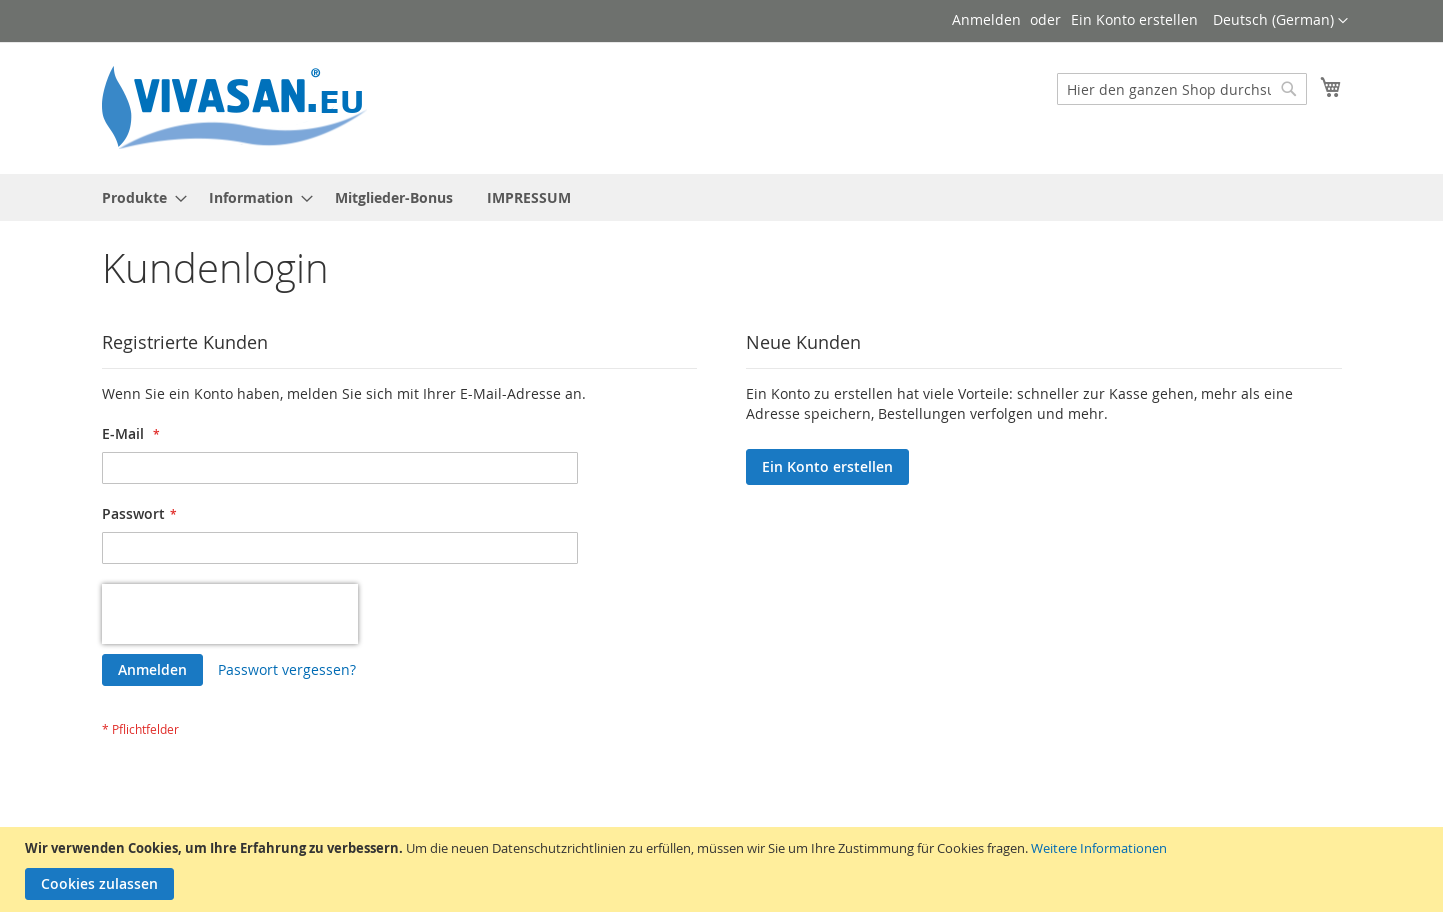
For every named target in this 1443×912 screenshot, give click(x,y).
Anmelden (986, 19)
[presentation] (230, 614)
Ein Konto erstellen (1134, 19)
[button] (1280, 21)
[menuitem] (138, 197)
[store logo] (242, 107)
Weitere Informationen (1099, 848)
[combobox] (1182, 89)
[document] (724, 869)
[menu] (722, 197)
